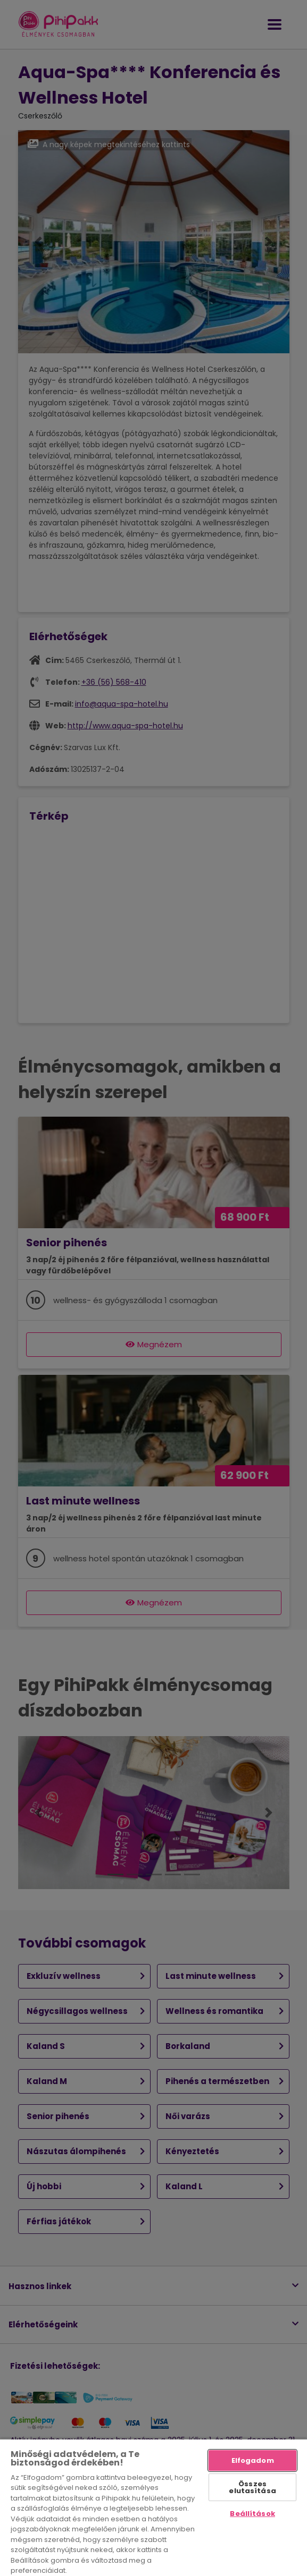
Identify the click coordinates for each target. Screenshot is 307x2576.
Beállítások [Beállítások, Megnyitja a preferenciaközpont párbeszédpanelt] (252, 2514)
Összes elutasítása (252, 2487)
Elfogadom (252, 2460)
